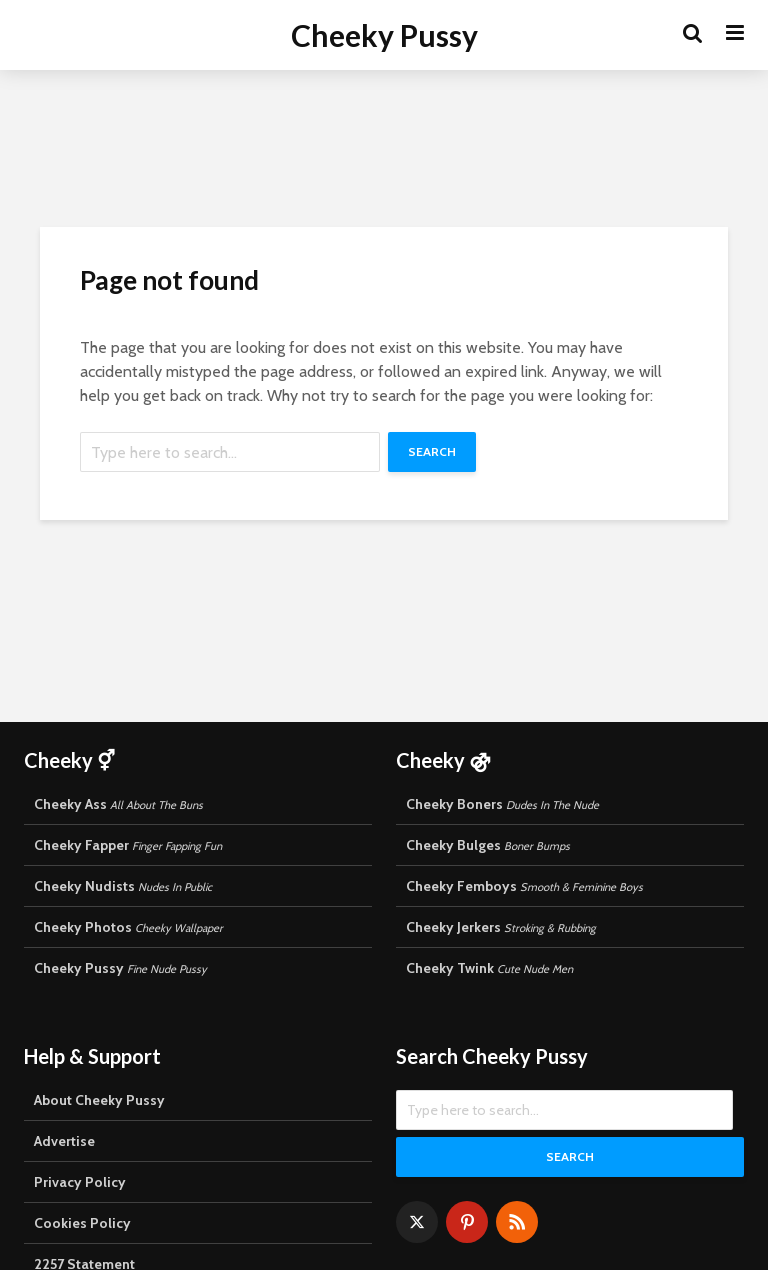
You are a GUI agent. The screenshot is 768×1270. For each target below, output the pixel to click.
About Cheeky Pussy (99, 1100)
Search (432, 451)
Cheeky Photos (128, 927)
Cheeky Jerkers (501, 927)
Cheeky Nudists (123, 886)
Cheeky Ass (118, 804)
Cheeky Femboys (524, 886)
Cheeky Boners (502, 804)
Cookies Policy (82, 1223)
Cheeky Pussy (384, 35)
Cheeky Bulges (488, 845)
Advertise (64, 1141)
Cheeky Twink (489, 968)
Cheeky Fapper (128, 845)
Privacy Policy (80, 1182)
